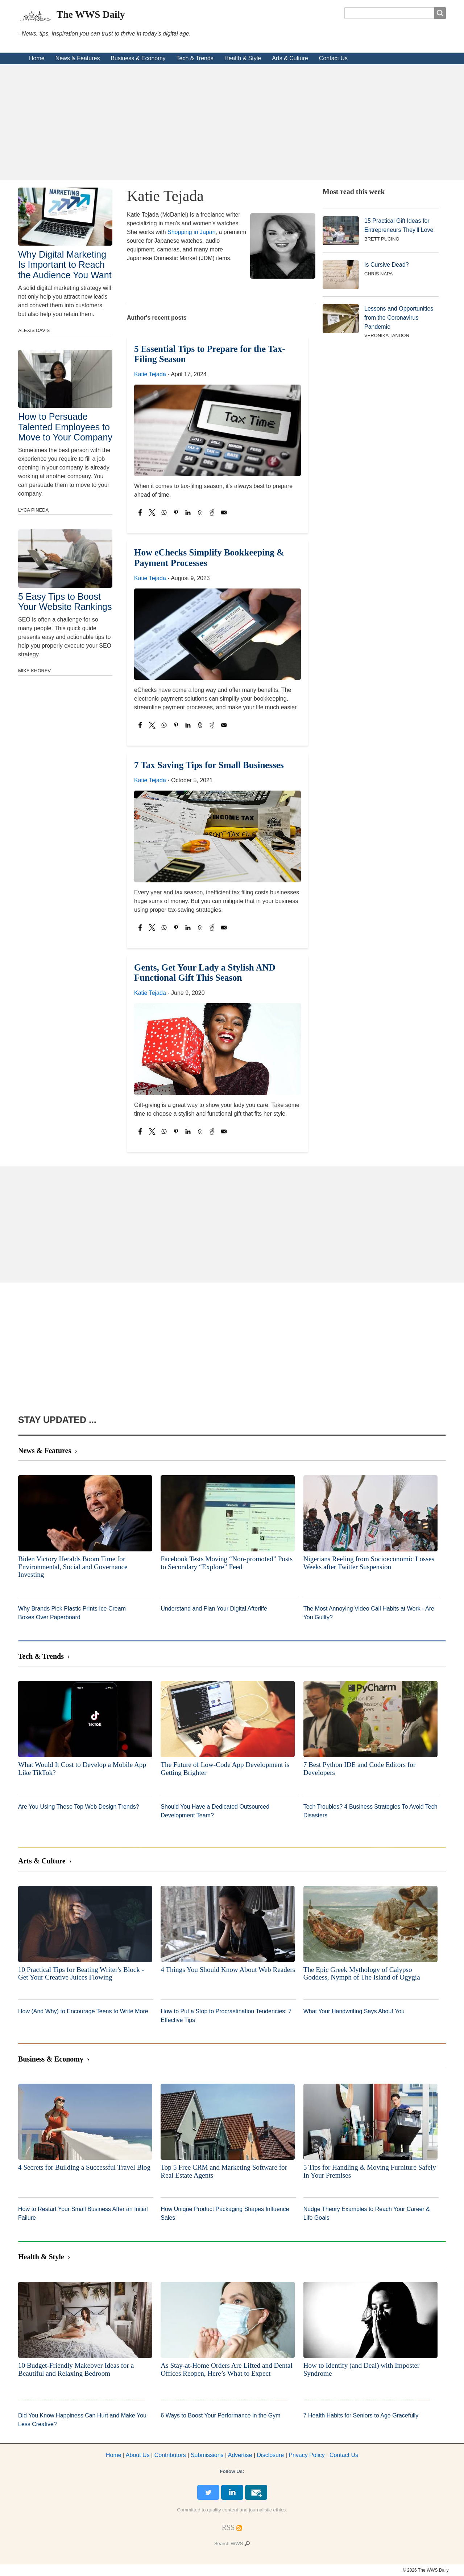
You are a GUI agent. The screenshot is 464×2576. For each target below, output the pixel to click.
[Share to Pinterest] (176, 512)
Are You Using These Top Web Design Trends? (78, 1807)
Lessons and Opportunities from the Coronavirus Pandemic (398, 317)
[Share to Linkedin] (187, 512)
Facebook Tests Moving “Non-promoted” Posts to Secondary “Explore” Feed (227, 1563)
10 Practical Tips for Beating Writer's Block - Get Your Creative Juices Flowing (81, 1973)
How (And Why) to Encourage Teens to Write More (83, 2011)
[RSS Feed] (228, 2527)
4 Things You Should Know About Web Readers (228, 1969)
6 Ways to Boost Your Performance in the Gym (220, 2415)
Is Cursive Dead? (386, 265)
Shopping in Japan (191, 232)
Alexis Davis (34, 330)
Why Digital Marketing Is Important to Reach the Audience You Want (65, 264)
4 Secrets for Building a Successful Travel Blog (84, 2167)
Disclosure (270, 2455)
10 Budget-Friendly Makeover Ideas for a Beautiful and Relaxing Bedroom (76, 2369)
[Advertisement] (232, 122)
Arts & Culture (290, 58)
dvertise (240, 2455)
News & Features (77, 58)
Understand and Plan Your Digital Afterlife (214, 1608)
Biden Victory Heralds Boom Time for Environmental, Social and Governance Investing (73, 1566)
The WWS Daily (91, 14)
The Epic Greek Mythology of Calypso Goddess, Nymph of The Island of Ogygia (361, 1973)
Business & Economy (138, 58)
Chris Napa (378, 273)
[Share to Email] (223, 512)
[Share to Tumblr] (199, 512)
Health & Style (242, 58)
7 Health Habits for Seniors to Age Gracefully (361, 2415)
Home (37, 58)
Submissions (207, 2455)
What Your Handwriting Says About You (354, 2011)
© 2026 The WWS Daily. (426, 2570)
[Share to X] (152, 512)
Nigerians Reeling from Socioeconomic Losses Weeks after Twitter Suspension (368, 1563)
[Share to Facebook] (140, 512)
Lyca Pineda (33, 510)
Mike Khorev (34, 670)
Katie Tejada (150, 374)
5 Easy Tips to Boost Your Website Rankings (65, 601)
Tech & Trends (195, 58)
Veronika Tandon (386, 335)
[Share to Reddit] (211, 512)
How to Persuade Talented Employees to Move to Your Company (65, 426)
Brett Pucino (381, 239)
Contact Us (333, 58)
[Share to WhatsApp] (164, 512)
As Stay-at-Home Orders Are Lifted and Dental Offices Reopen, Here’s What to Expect (226, 2369)
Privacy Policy (307, 2455)
